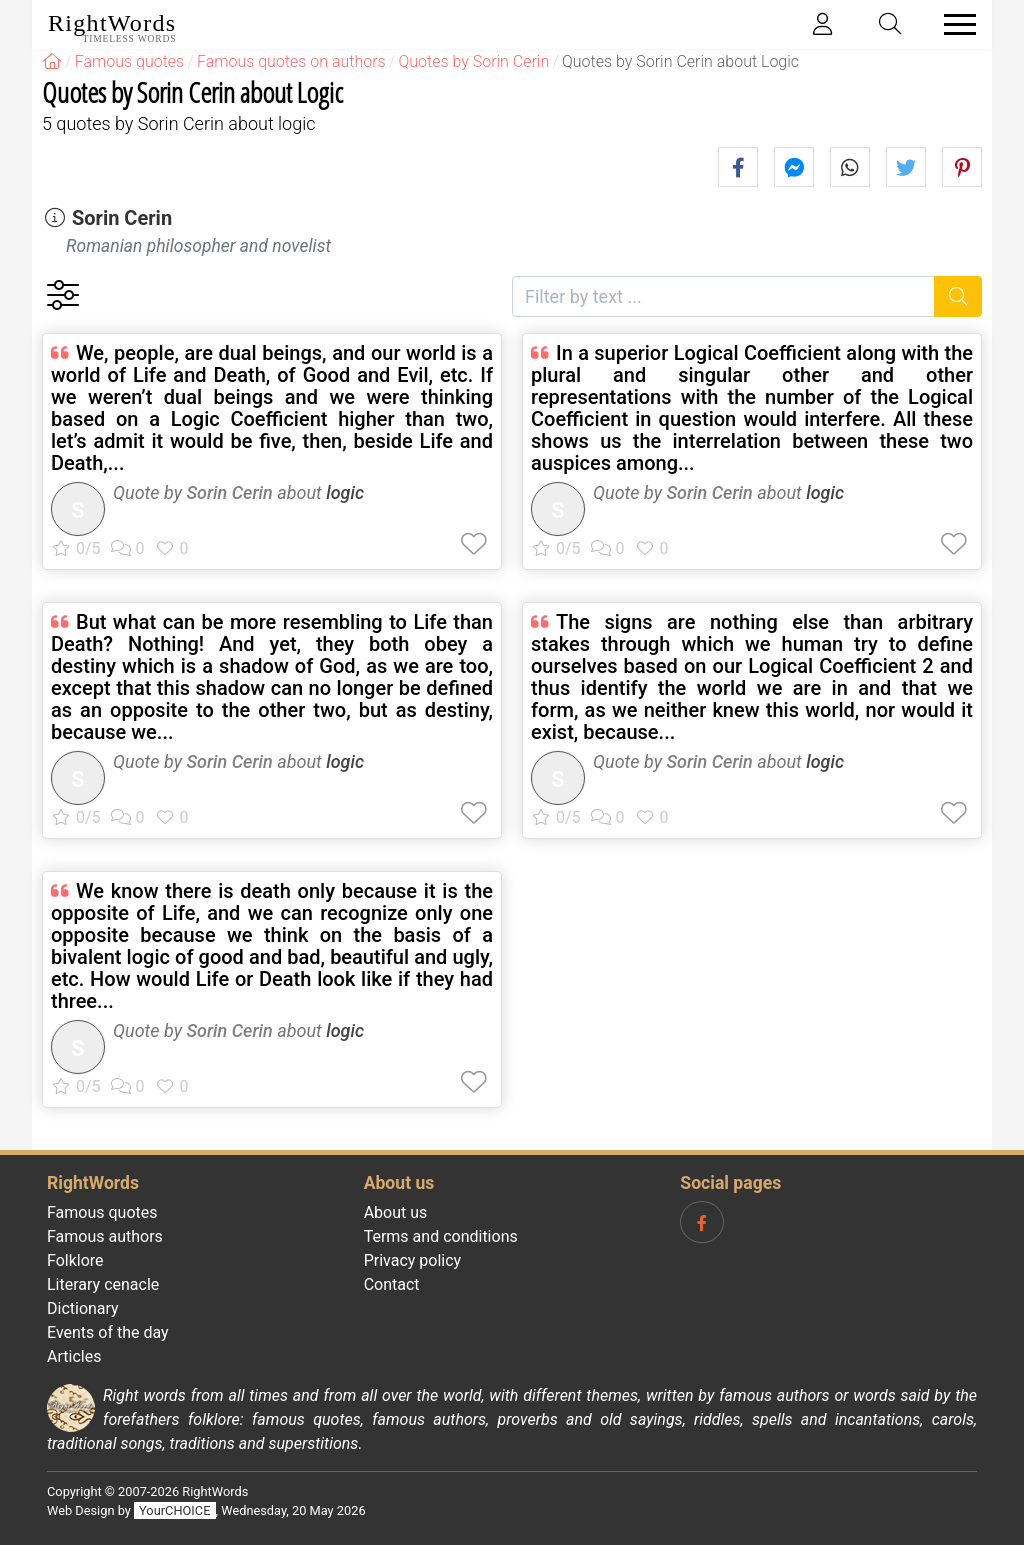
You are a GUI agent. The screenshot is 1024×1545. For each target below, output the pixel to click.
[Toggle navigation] (954, 24)
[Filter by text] (723, 296)
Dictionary (83, 1308)
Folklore (75, 1260)
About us (396, 1212)
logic (345, 492)
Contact (392, 1284)
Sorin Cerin (122, 218)
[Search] (958, 296)
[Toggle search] (891, 24)
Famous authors (105, 1236)
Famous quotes (102, 1212)
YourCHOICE (174, 1510)
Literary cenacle (103, 1284)
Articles (74, 1356)
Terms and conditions (441, 1236)
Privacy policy (413, 1260)
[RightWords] (52, 61)
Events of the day (108, 1332)
